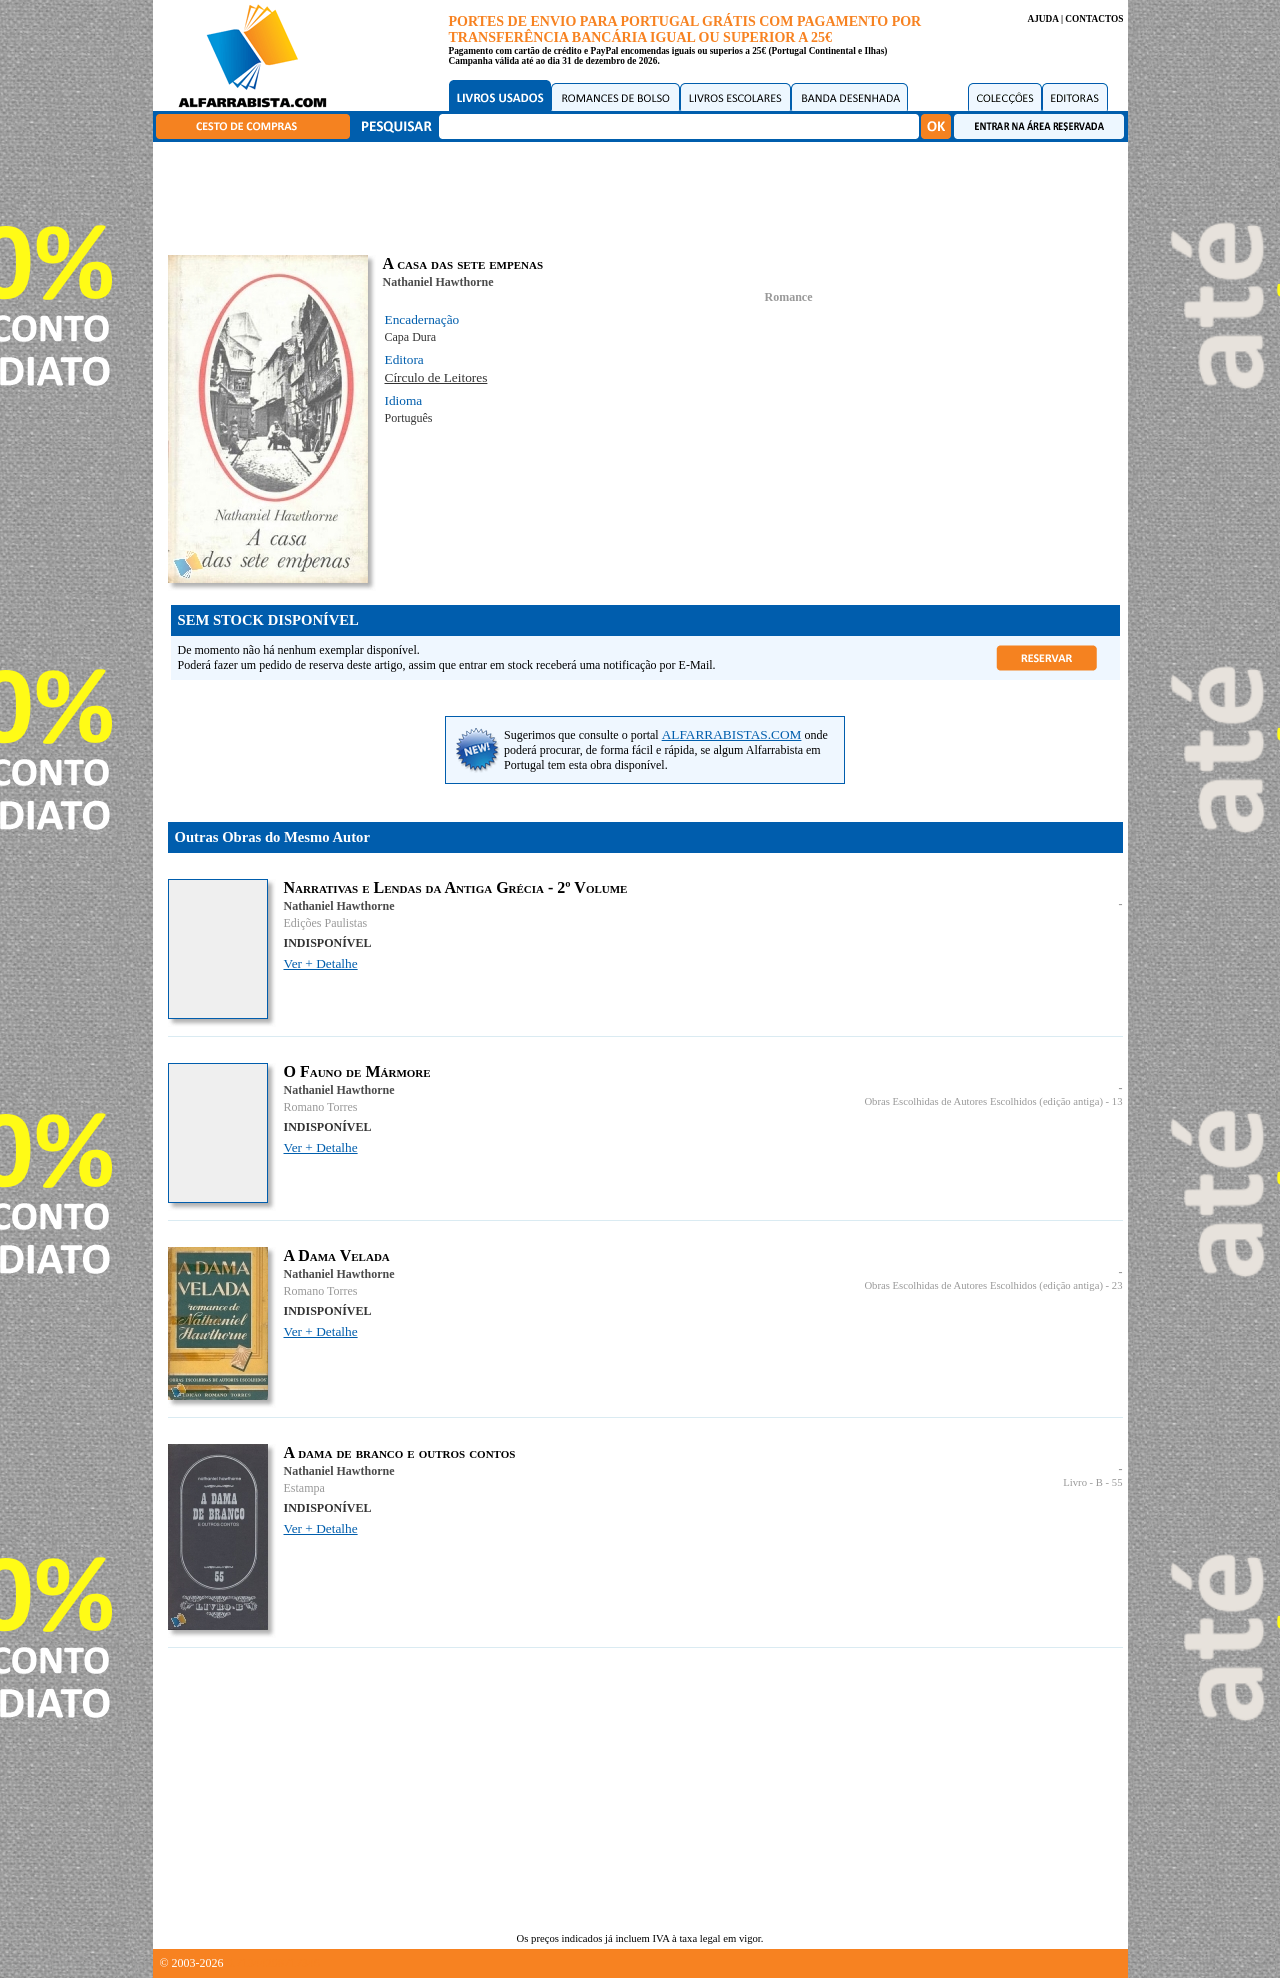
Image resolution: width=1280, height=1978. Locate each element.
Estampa (304, 1488)
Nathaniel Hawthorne (438, 282)
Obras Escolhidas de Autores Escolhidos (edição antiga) (983, 1101)
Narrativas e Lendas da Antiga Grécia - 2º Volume (456, 887)
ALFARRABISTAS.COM (732, 734)
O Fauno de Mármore (357, 1071)
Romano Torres (321, 1107)
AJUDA (1042, 19)
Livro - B (1083, 1482)
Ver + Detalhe (321, 963)
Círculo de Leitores (436, 377)
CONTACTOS (1094, 19)
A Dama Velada (337, 1255)
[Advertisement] (645, 195)
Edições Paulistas (326, 923)
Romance (789, 297)
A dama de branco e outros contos (400, 1452)
